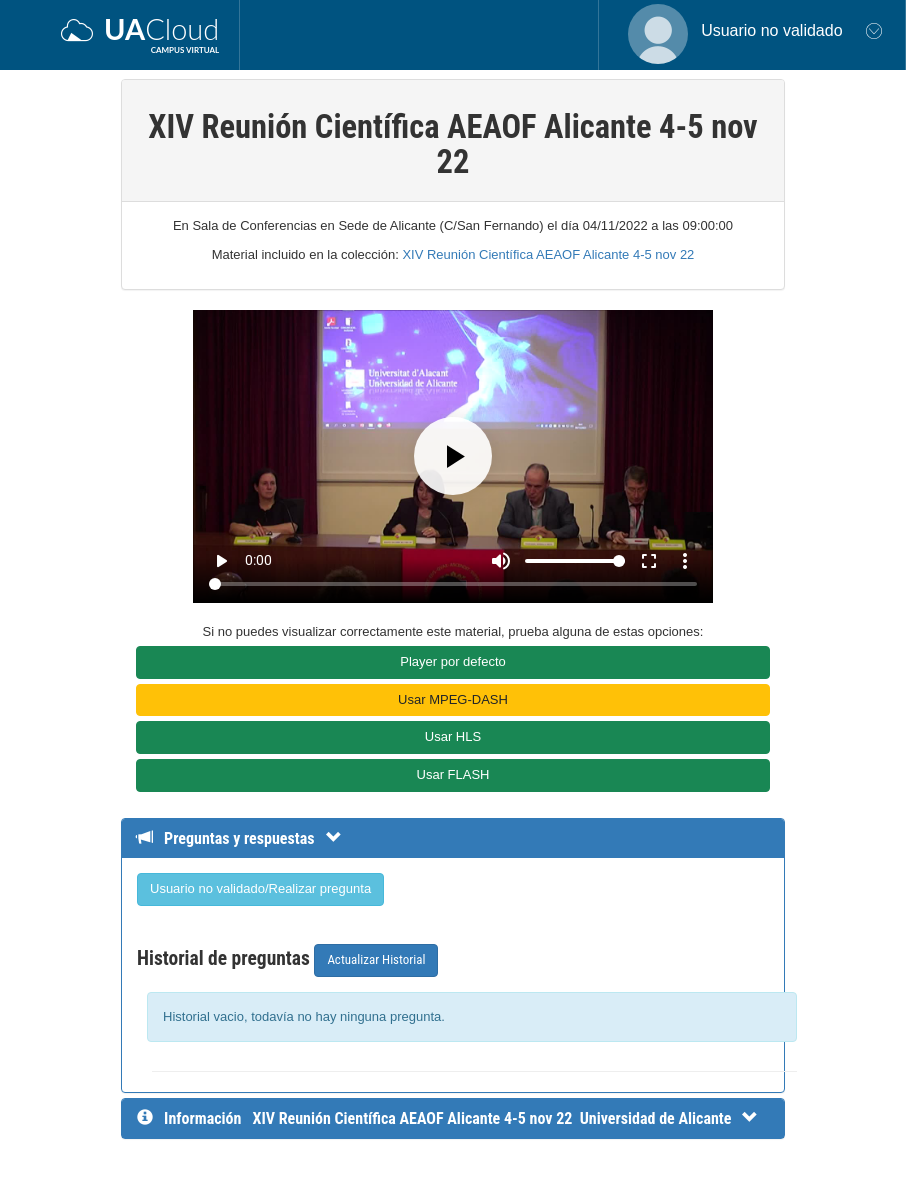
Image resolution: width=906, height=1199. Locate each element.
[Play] (453, 456)
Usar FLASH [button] (453, 774)
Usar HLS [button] (453, 736)
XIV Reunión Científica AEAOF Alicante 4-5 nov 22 (548, 254)
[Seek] (452, 584)
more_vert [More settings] (685, 561)
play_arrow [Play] (221, 561)
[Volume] (575, 561)
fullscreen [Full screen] (649, 561)
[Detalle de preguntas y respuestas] (249, 838)
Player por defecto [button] (453, 661)
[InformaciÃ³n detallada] (505, 1118)
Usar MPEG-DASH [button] (453, 699)
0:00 (258, 560)
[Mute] (501, 561)
